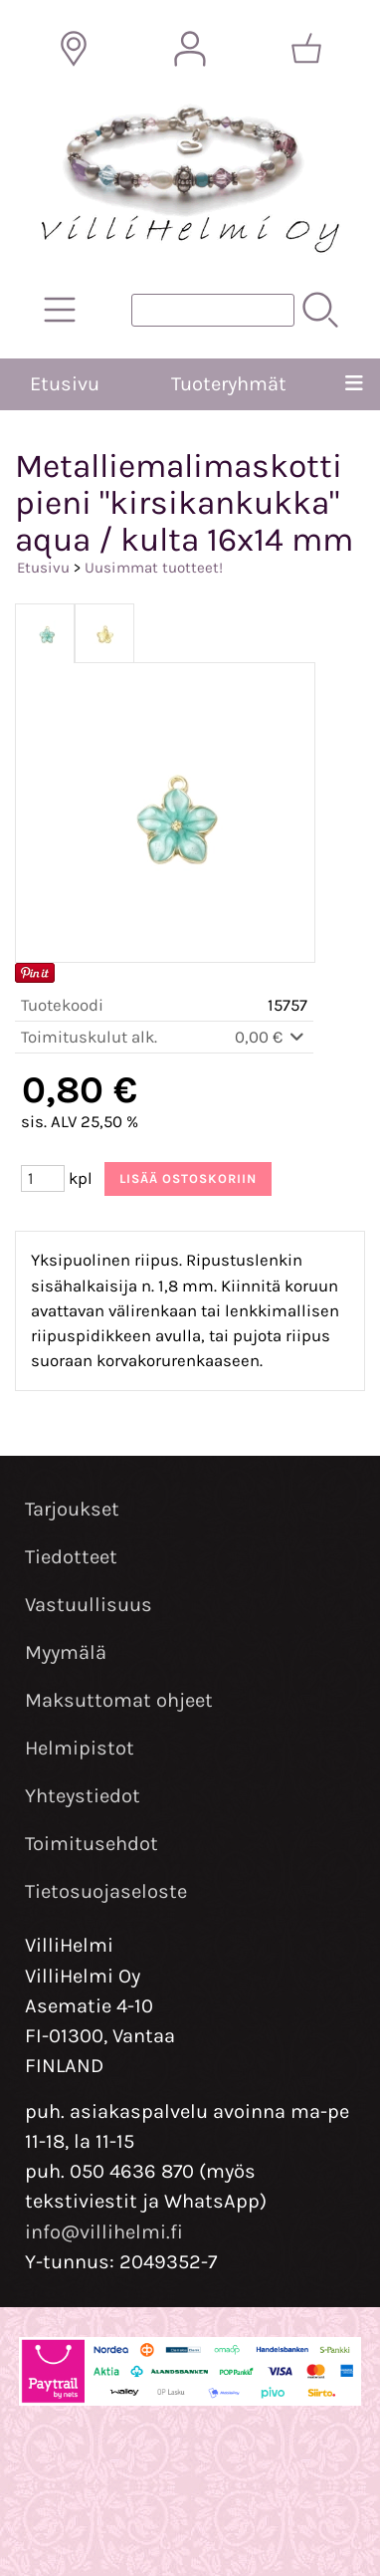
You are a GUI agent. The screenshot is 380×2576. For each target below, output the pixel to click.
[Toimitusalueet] (74, 49)
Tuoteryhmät (228, 383)
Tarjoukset (72, 1509)
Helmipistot (79, 1748)
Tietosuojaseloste (106, 1891)
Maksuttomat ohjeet (119, 1700)
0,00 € (271, 1037)
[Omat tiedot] (190, 49)
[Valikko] (354, 384)
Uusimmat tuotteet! (154, 568)
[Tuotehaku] (212, 310)
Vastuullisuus (88, 1604)
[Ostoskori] (306, 49)
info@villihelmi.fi (104, 2232)
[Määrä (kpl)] (43, 1178)
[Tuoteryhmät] (60, 310)
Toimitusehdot (91, 1843)
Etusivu (64, 383)
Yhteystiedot (82, 1795)
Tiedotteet (71, 1556)
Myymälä (65, 1652)
